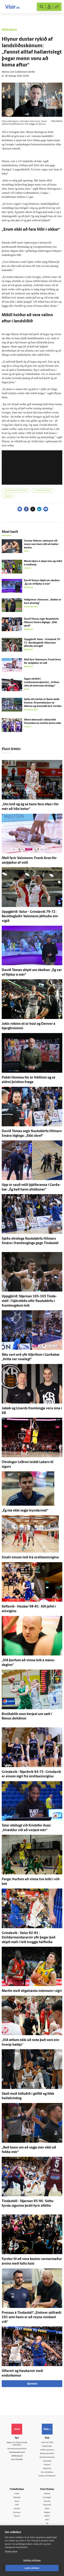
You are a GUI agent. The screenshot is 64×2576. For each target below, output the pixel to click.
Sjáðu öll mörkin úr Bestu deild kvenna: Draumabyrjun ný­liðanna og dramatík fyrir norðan (43, 703)
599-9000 (19, 2460)
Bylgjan (47, 2512)
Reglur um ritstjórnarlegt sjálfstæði (17, 2444)
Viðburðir (47, 2505)
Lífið (17, 2505)
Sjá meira (32, 2384)
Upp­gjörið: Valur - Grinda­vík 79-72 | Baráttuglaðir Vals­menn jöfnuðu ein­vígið (42, 643)
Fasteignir (47, 2498)
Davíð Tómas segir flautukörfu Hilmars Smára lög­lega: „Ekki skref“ (41, 622)
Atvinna (47, 2501)
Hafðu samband (47, 2450)
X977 (47, 2520)
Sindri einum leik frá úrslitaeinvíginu (30, 1557)
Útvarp (17, 2516)
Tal (47, 2523)
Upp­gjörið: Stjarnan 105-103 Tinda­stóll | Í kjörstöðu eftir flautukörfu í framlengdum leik (29, 1301)
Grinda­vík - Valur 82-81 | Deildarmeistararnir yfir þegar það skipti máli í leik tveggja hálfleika (28, 1937)
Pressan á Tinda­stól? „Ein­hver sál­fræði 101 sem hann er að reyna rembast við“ (31, 2317)
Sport (17, 2501)
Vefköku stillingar (32, 2560)
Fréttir (16, 2494)
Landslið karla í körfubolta (16, 490)
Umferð (47, 2465)
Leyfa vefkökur (32, 2568)
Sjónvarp (17, 2512)
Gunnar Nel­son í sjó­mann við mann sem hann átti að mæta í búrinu (41, 544)
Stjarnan (8, 496)
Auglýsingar (47, 2446)
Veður (47, 2509)
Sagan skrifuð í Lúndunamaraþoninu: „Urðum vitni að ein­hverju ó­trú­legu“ (41, 682)
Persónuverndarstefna (17, 2449)
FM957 (47, 2516)
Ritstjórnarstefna (47, 2454)
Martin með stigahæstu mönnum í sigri (32, 1991)
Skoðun (17, 2509)
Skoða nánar (11, 2551)
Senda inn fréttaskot (47, 2476)
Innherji (47, 2494)
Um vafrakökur (47, 2472)
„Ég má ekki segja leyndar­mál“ (25, 1510)
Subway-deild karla (43, 490)
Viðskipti (17, 2498)
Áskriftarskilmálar (47, 2457)
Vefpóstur (47, 2469)
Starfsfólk (47, 2461)
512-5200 (49, 2443)
